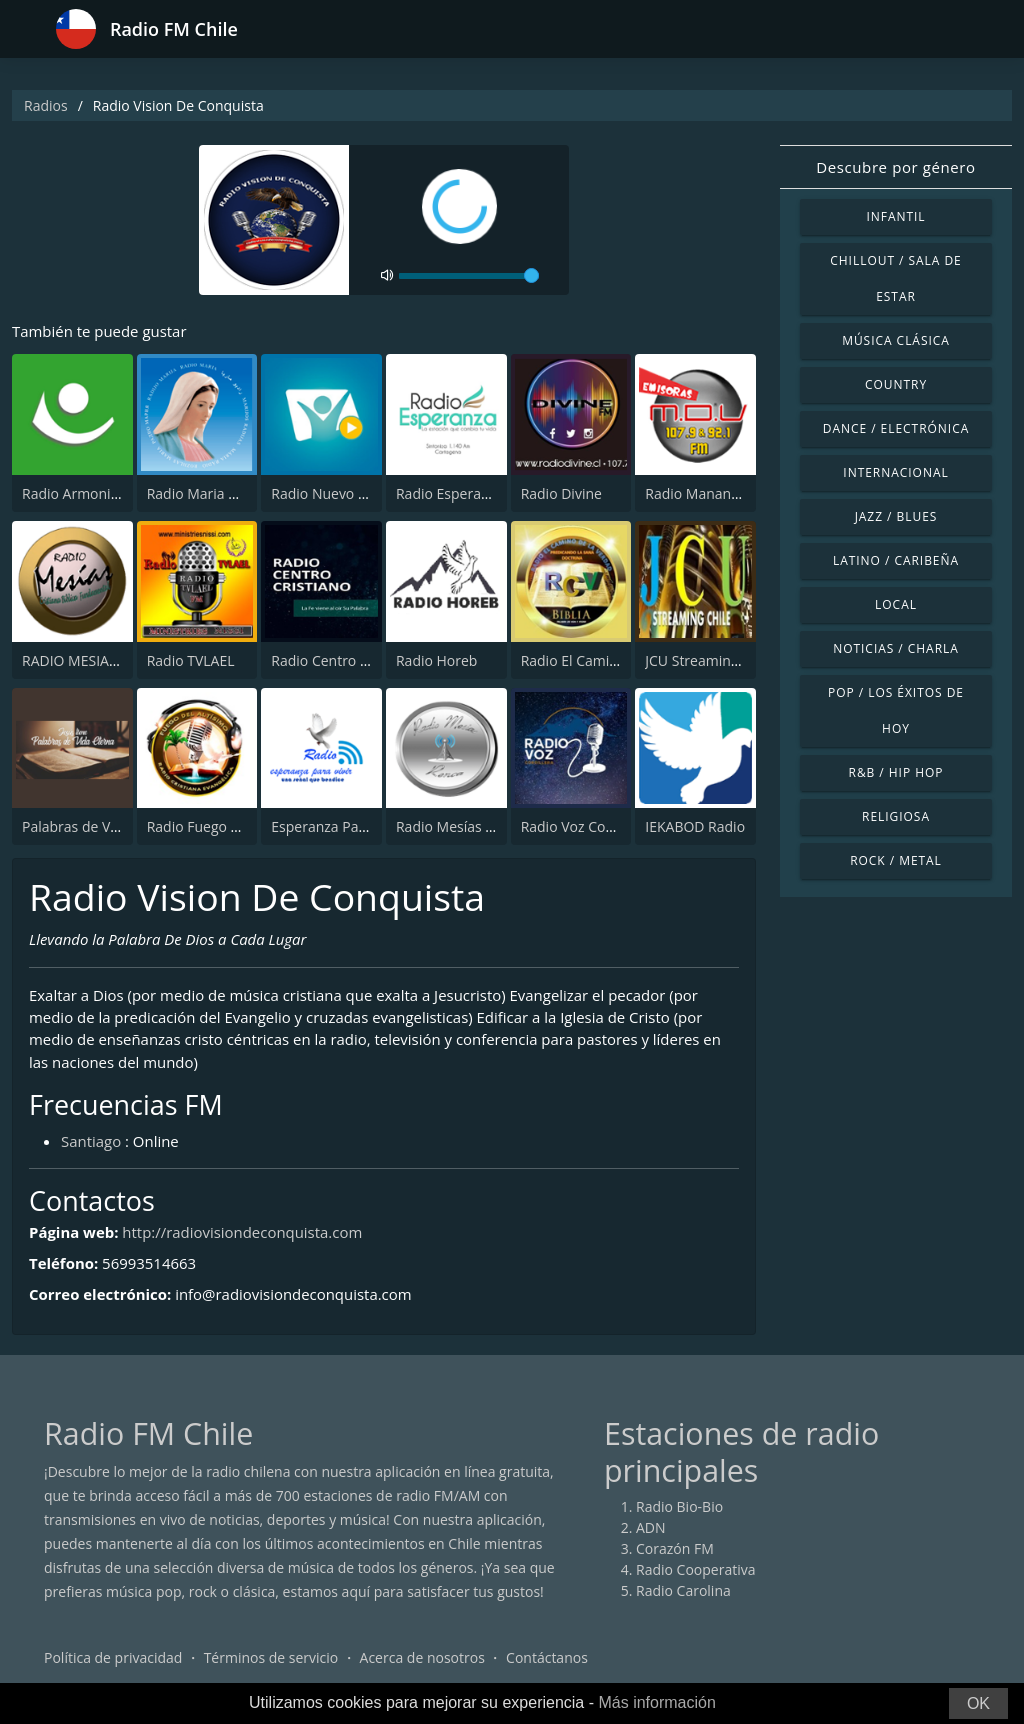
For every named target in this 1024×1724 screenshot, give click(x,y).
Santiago (91, 1141)
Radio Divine (561, 493)
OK (978, 1703)
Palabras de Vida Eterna (99, 826)
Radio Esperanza (450, 493)
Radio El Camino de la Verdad (616, 660)
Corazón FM (675, 1549)
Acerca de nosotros (422, 1658)
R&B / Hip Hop (896, 772)
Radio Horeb (436, 660)
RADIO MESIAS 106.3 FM (100, 660)
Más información (656, 1702)
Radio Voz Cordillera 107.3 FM (618, 826)
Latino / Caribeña (896, 560)
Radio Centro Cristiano (344, 660)
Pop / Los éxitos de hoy (896, 710)
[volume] (469, 276)
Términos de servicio (271, 1658)
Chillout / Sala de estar (895, 278)
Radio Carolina (683, 1591)
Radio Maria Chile (204, 493)
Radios (46, 105)
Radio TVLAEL (191, 660)
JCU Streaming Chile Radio (730, 660)
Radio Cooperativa (695, 1570)
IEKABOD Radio (695, 826)
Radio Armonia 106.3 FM (101, 493)
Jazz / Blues (896, 516)
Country (896, 384)
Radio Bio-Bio (679, 1507)
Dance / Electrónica (896, 428)
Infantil (895, 216)
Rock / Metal (896, 860)
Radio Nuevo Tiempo (339, 493)
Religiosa (896, 816)
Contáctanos (547, 1658)
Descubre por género (895, 167)
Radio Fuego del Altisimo (227, 826)
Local (896, 604)
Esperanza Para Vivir (337, 826)
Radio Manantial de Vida (724, 493)
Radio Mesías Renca (460, 826)
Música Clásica (896, 340)
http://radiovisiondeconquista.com (243, 1233)
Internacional (895, 472)
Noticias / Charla (896, 648)
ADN (651, 1528)
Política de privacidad (113, 1658)
